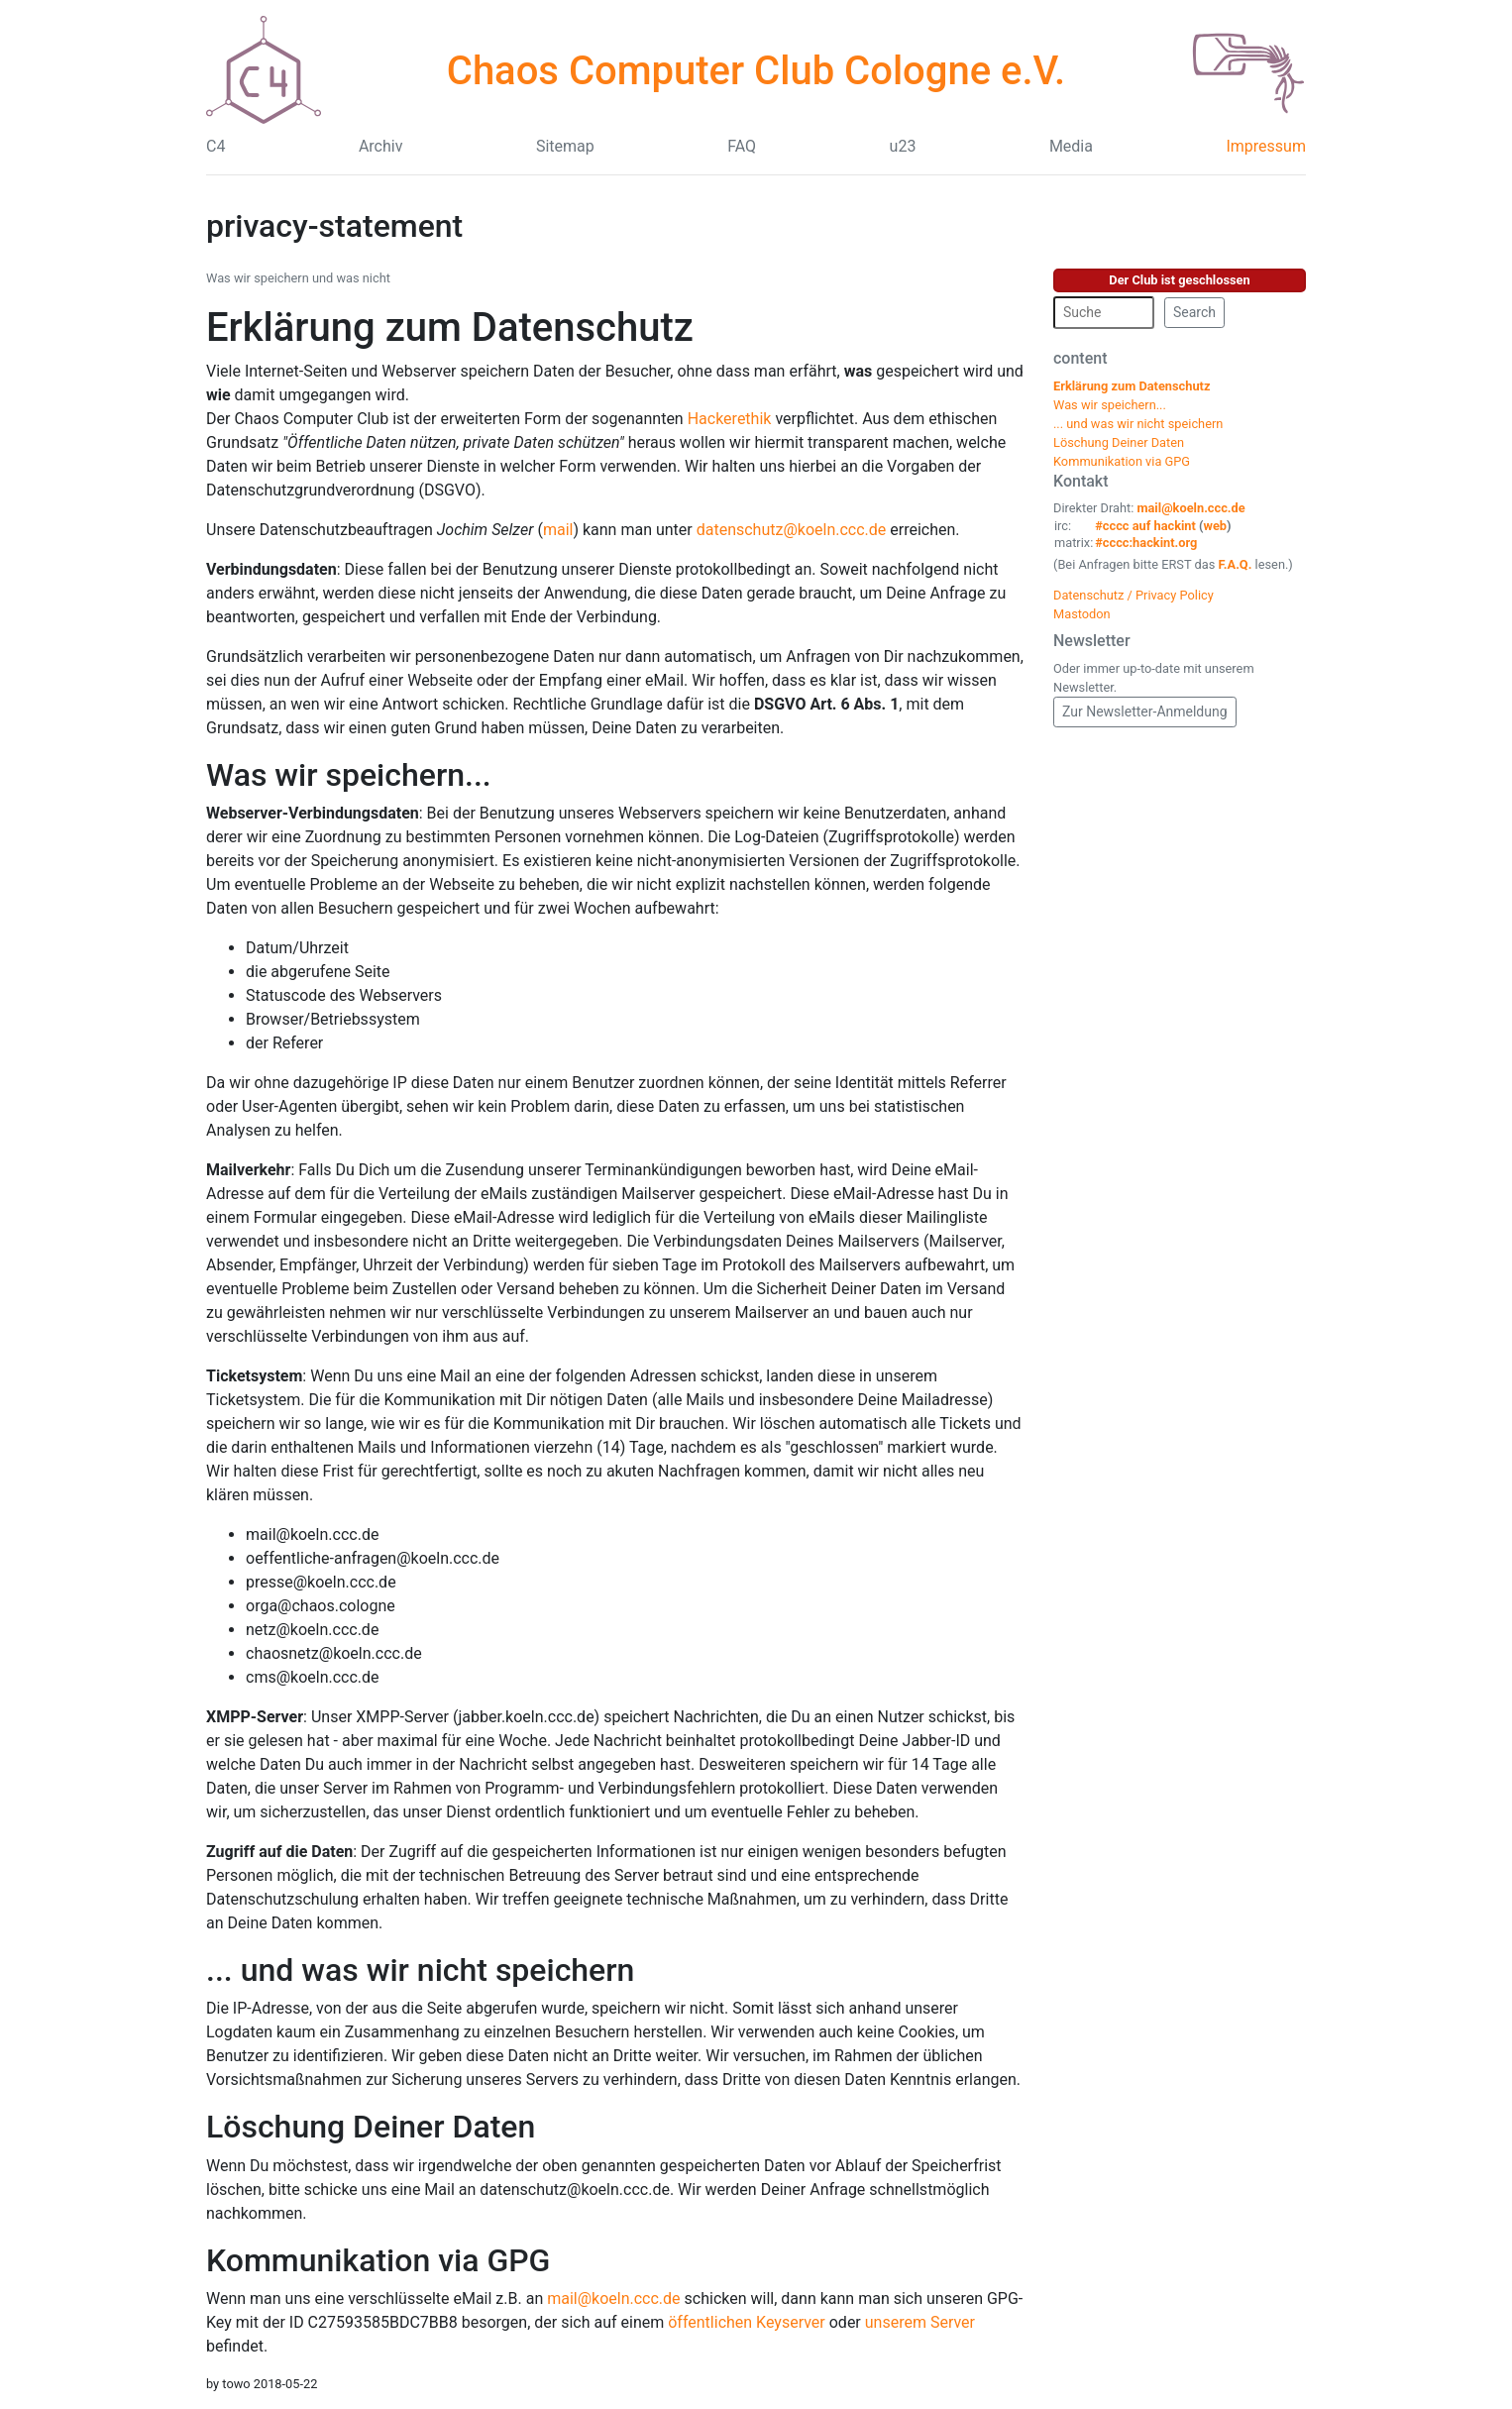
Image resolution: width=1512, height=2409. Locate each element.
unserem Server (920, 2322)
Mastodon (1082, 613)
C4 (215, 146)
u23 (903, 146)
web (1216, 525)
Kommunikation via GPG (378, 2260)
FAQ (741, 146)
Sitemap (565, 146)
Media (1071, 146)
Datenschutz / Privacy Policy (1133, 595)
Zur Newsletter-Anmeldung (1145, 711)
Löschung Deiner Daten (370, 2126)
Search (1194, 312)
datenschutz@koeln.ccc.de (792, 529)
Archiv (381, 146)
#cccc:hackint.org (1146, 542)
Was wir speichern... (348, 775)
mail (558, 529)
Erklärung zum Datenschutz (450, 327)
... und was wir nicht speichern (420, 1970)
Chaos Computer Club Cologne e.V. (756, 71)
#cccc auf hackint (1145, 525)
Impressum (1266, 146)
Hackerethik (730, 418)
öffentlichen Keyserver (746, 2322)
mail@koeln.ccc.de (613, 2298)
